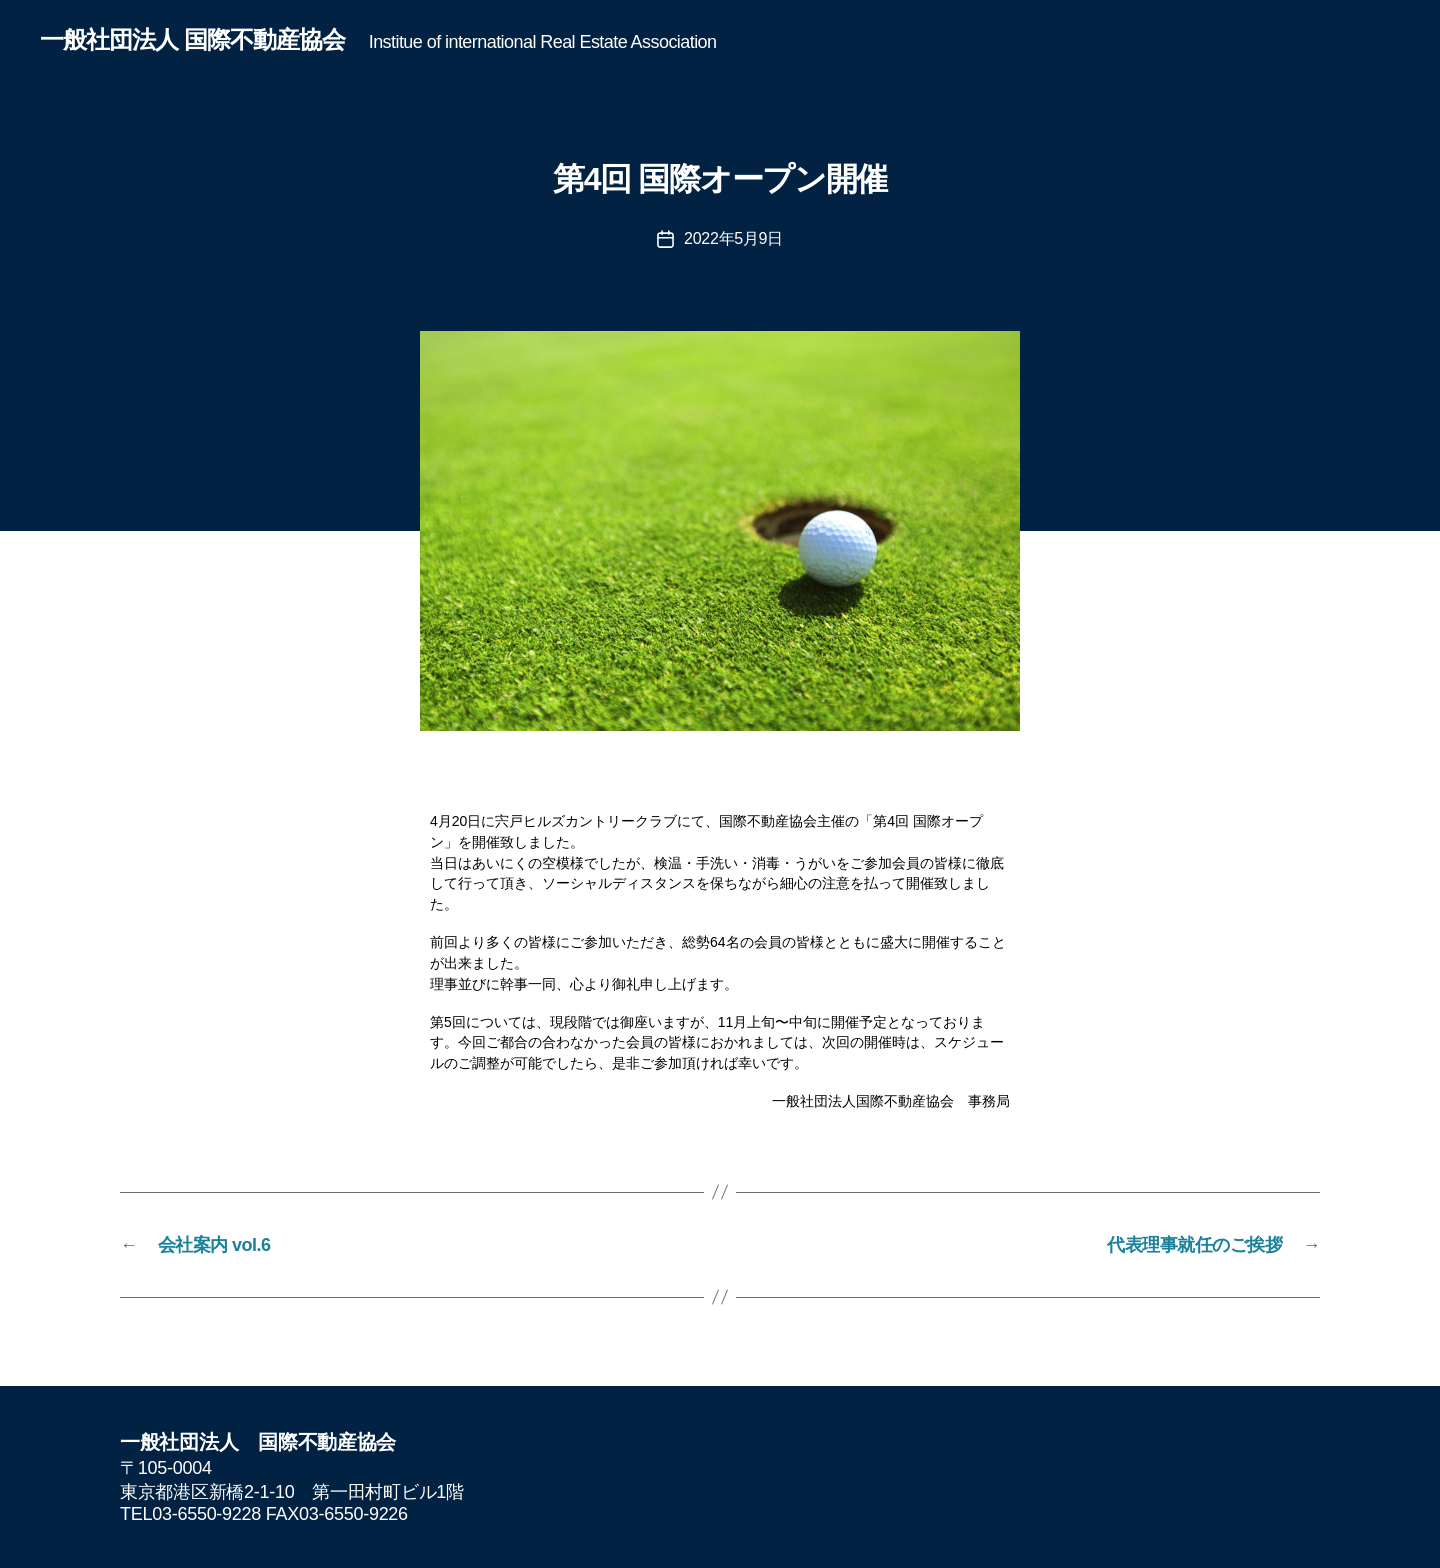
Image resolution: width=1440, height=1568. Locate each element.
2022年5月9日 (733, 238)
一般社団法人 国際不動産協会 (192, 40)
